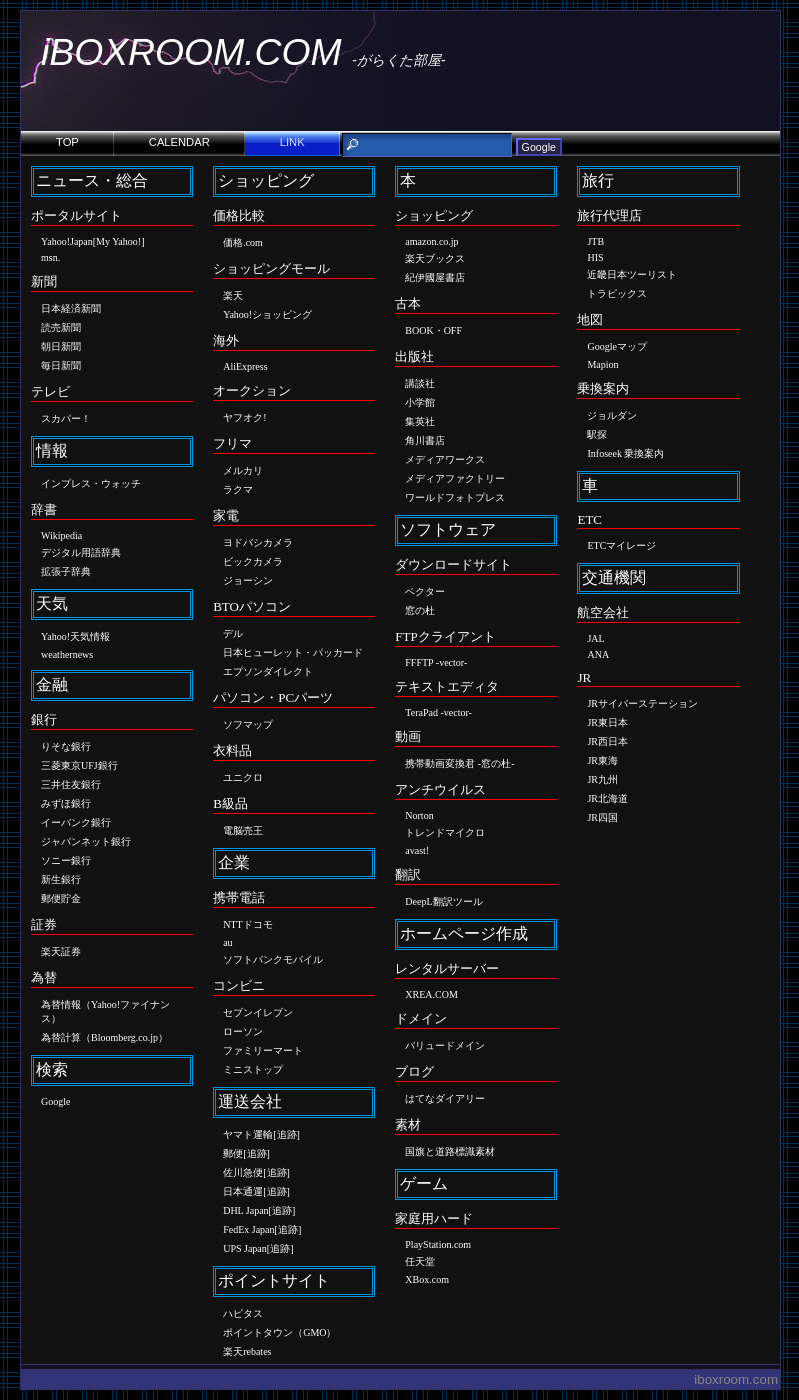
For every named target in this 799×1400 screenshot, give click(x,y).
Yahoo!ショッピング (267, 314)
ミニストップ (253, 1069)
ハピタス (243, 1313)
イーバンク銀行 (76, 822)
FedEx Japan (248, 1229)
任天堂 (420, 1261)
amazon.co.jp (431, 241)
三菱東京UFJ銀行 (79, 765)
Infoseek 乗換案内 (625, 453)
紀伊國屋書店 (435, 277)
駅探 (597, 434)
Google (55, 1101)
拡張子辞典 (66, 571)
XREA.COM (431, 994)
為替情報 (61, 1004)
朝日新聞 (61, 346)
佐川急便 (243, 1172)
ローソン (243, 1031)
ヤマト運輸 (248, 1134)
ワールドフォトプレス (455, 497)
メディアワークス (445, 459)
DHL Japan (245, 1210)
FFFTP (419, 662)
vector (451, 662)
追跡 (287, 1134)
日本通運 (243, 1191)
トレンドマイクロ (445, 832)
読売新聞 (61, 327)
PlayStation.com (438, 1244)
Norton (419, 815)
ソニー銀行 (66, 860)
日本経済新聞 (71, 308)
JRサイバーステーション (642, 703)
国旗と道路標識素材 (450, 1151)
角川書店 (425, 440)
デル (233, 633)
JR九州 (602, 779)
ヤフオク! (244, 417)
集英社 (420, 421)
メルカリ (243, 470)
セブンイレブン (258, 1012)
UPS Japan (245, 1248)
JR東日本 (607, 722)
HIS (595, 257)
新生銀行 (61, 879)
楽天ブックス (435, 258)
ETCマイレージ (621, 545)
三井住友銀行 (71, 784)
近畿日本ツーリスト (632, 274)
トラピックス (617, 293)
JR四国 (602, 817)
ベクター (425, 591)
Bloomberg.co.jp (124, 1037)
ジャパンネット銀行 (86, 841)
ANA (598, 654)
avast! (417, 850)
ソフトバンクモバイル (273, 959)
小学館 (420, 402)
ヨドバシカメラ (258, 542)
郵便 (233, 1153)
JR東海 (602, 760)
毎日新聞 (61, 365)
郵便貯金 (61, 898)
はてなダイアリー (445, 1098)
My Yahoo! (118, 241)
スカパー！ (66, 418)
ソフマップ (248, 724)
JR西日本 (607, 741)
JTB (595, 241)
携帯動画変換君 (440, 763)
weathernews (67, 654)
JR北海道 (607, 798)
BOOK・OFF (433, 330)
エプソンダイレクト (268, 671)
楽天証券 (61, 951)
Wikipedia (61, 535)
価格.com (243, 242)
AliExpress (245, 366)
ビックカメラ (253, 561)
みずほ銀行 (66, 803)
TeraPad (421, 712)
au (227, 942)
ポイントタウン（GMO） (279, 1332)
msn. (50, 257)
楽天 (233, 295)
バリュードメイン (445, 1045)
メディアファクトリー (455, 478)
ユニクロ (243, 777)
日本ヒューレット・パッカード (293, 652)
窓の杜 (420, 610)
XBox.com (427, 1279)
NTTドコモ (247, 924)
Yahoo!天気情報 (75, 636)
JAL (595, 638)
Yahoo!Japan (67, 241)
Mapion (602, 364)
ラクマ (238, 489)
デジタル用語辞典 (81, 552)
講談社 (420, 383)
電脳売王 (243, 830)
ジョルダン (612, 415)
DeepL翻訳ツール (443, 901)
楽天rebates (247, 1351)
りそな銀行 (66, 746)
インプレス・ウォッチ (91, 483)
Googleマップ (616, 346)
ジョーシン (248, 580)
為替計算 (61, 1037)
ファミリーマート (263, 1050)
